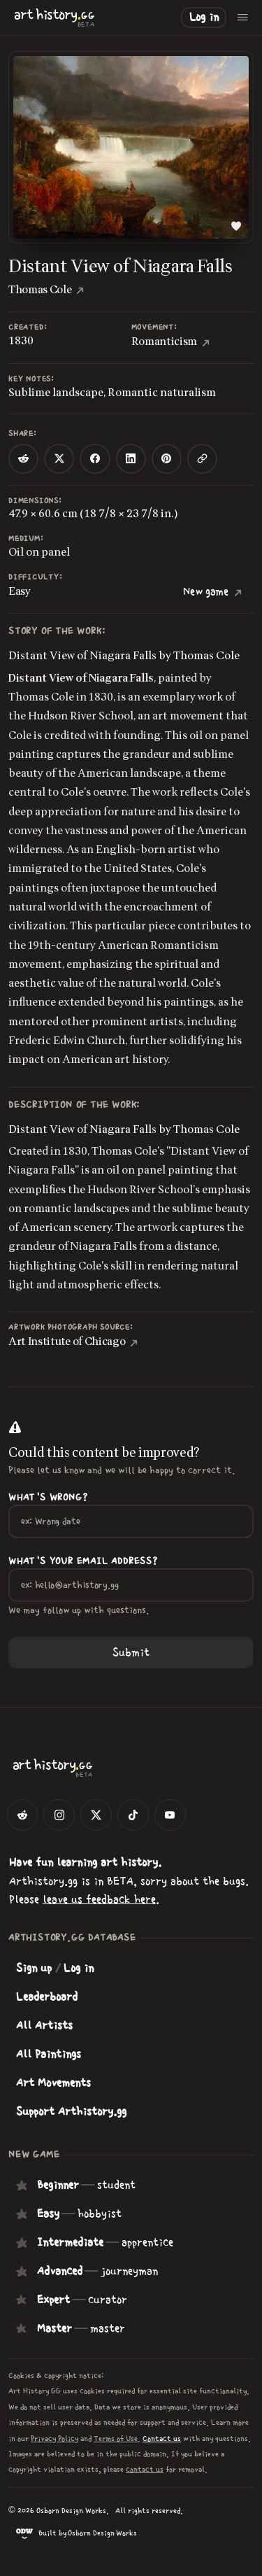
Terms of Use (116, 2438)
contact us (144, 2469)
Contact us (162, 2438)
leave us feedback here (99, 1899)
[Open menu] (242, 17)
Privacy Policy (54, 2438)
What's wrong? (47, 1497)
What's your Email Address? (83, 1561)
